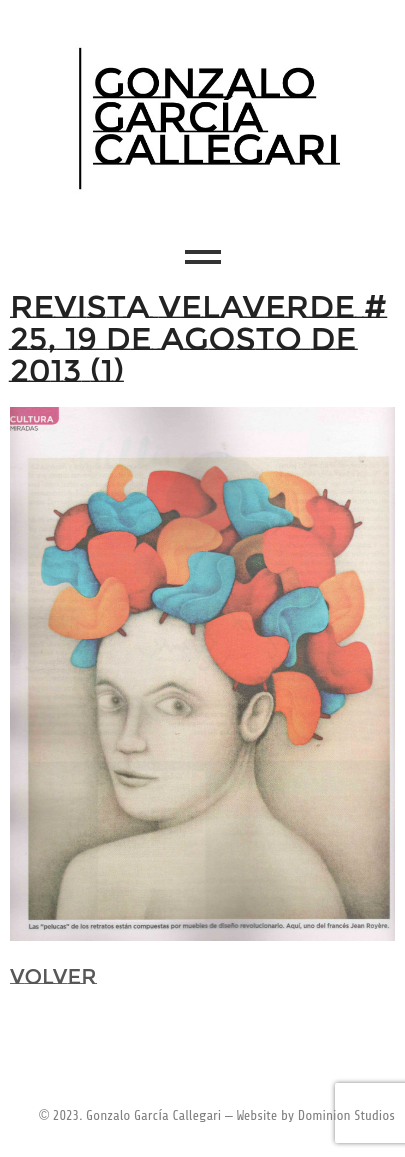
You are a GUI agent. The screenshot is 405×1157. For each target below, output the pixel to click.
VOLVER (53, 976)
